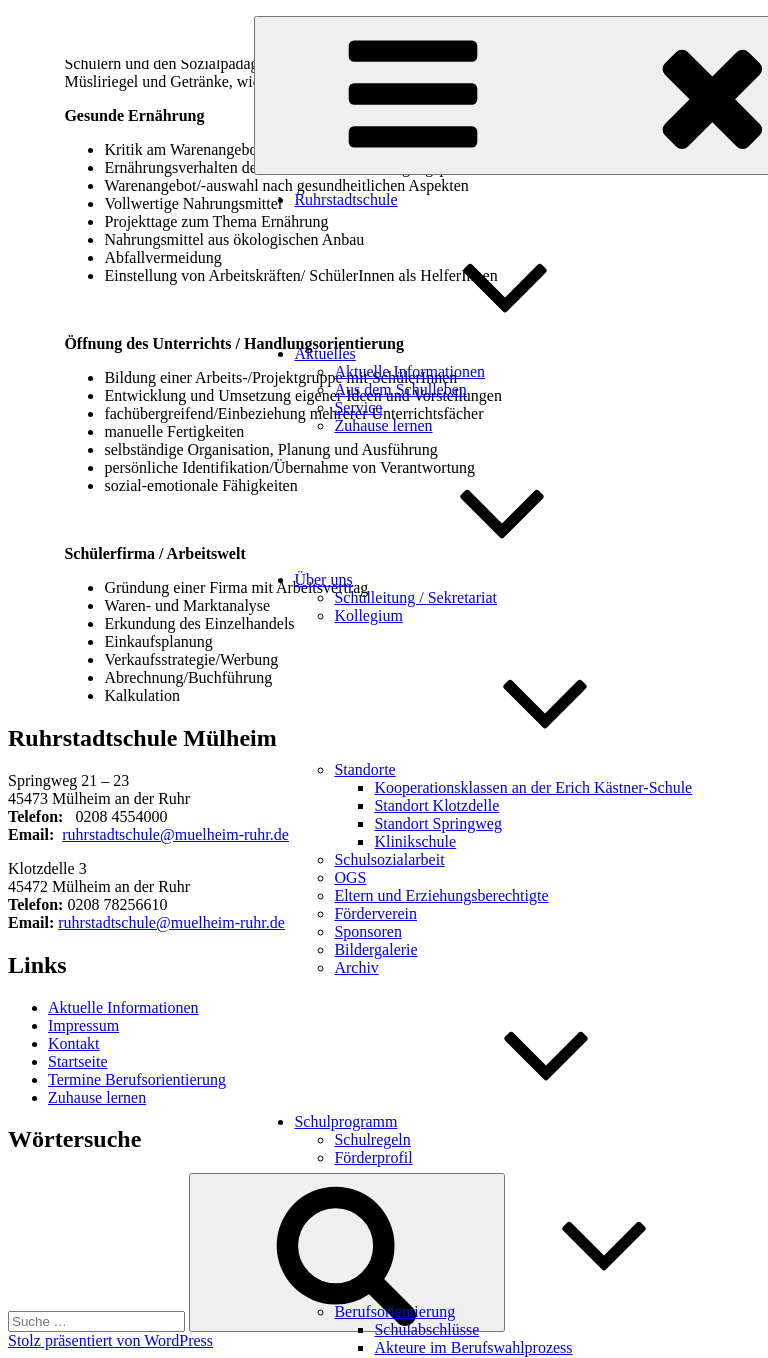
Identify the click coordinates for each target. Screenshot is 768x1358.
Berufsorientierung (544, 1311)
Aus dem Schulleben (400, 389)
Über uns (473, 579)
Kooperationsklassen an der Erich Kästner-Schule (533, 787)
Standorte (514, 769)
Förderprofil (373, 1157)
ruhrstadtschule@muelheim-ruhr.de (175, 834)
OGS (350, 877)
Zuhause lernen (383, 425)
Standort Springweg (438, 823)
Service (358, 407)
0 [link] (79, 816)
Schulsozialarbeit (389, 859)
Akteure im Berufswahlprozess (473, 1347)
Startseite (78, 1061)
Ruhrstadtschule (345, 199)
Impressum (83, 1025)
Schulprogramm (495, 1121)
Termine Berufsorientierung (137, 1079)
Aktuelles (474, 353)
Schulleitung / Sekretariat (415, 597)
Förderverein (375, 913)
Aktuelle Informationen (409, 371)
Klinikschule (415, 841)
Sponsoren (368, 931)
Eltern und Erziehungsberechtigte (441, 895)
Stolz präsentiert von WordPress (110, 1340)
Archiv (356, 967)
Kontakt (74, 1043)
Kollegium (368, 615)
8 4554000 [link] (133, 816)
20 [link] (91, 816)
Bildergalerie (375, 949)
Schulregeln (372, 1139)
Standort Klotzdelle (436, 805)
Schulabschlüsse (426, 1329)
